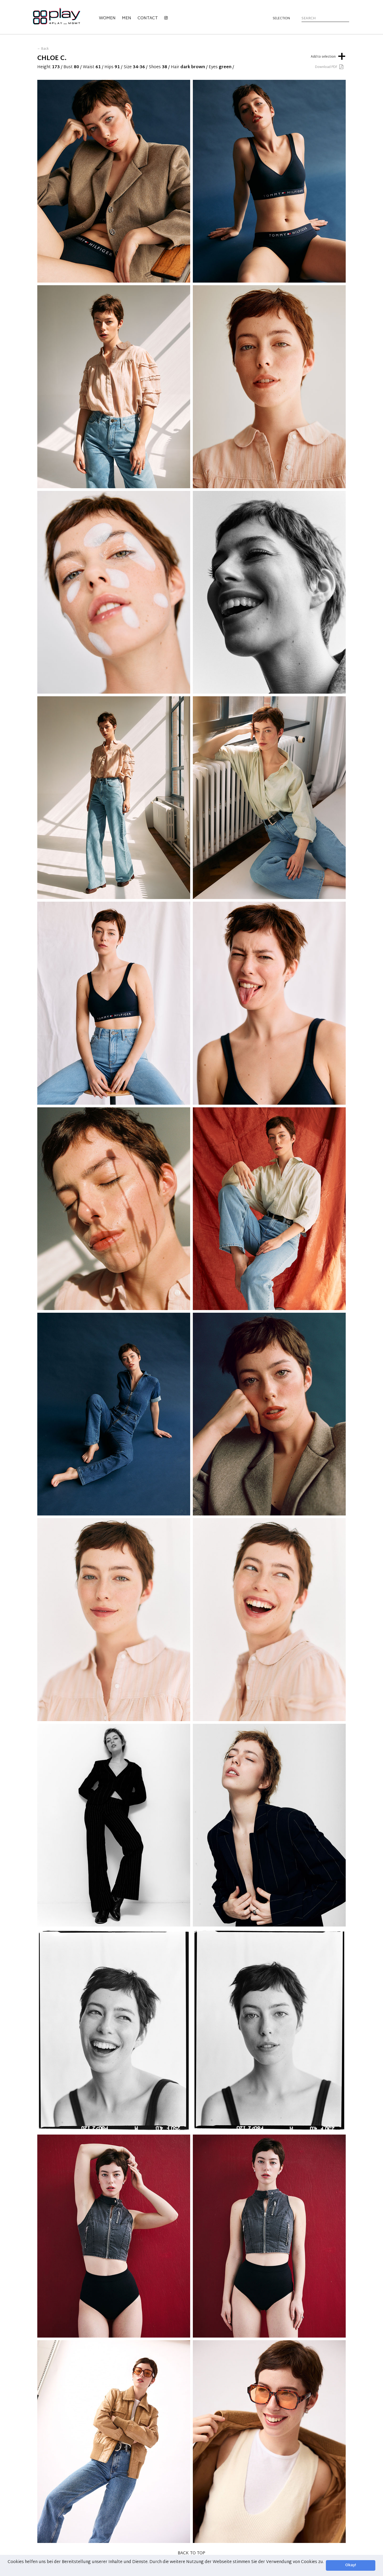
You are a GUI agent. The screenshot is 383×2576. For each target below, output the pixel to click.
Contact (148, 18)
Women (107, 18)
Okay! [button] (350, 2565)
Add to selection (328, 55)
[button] (8, 2568)
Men (126, 18)
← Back (43, 49)
